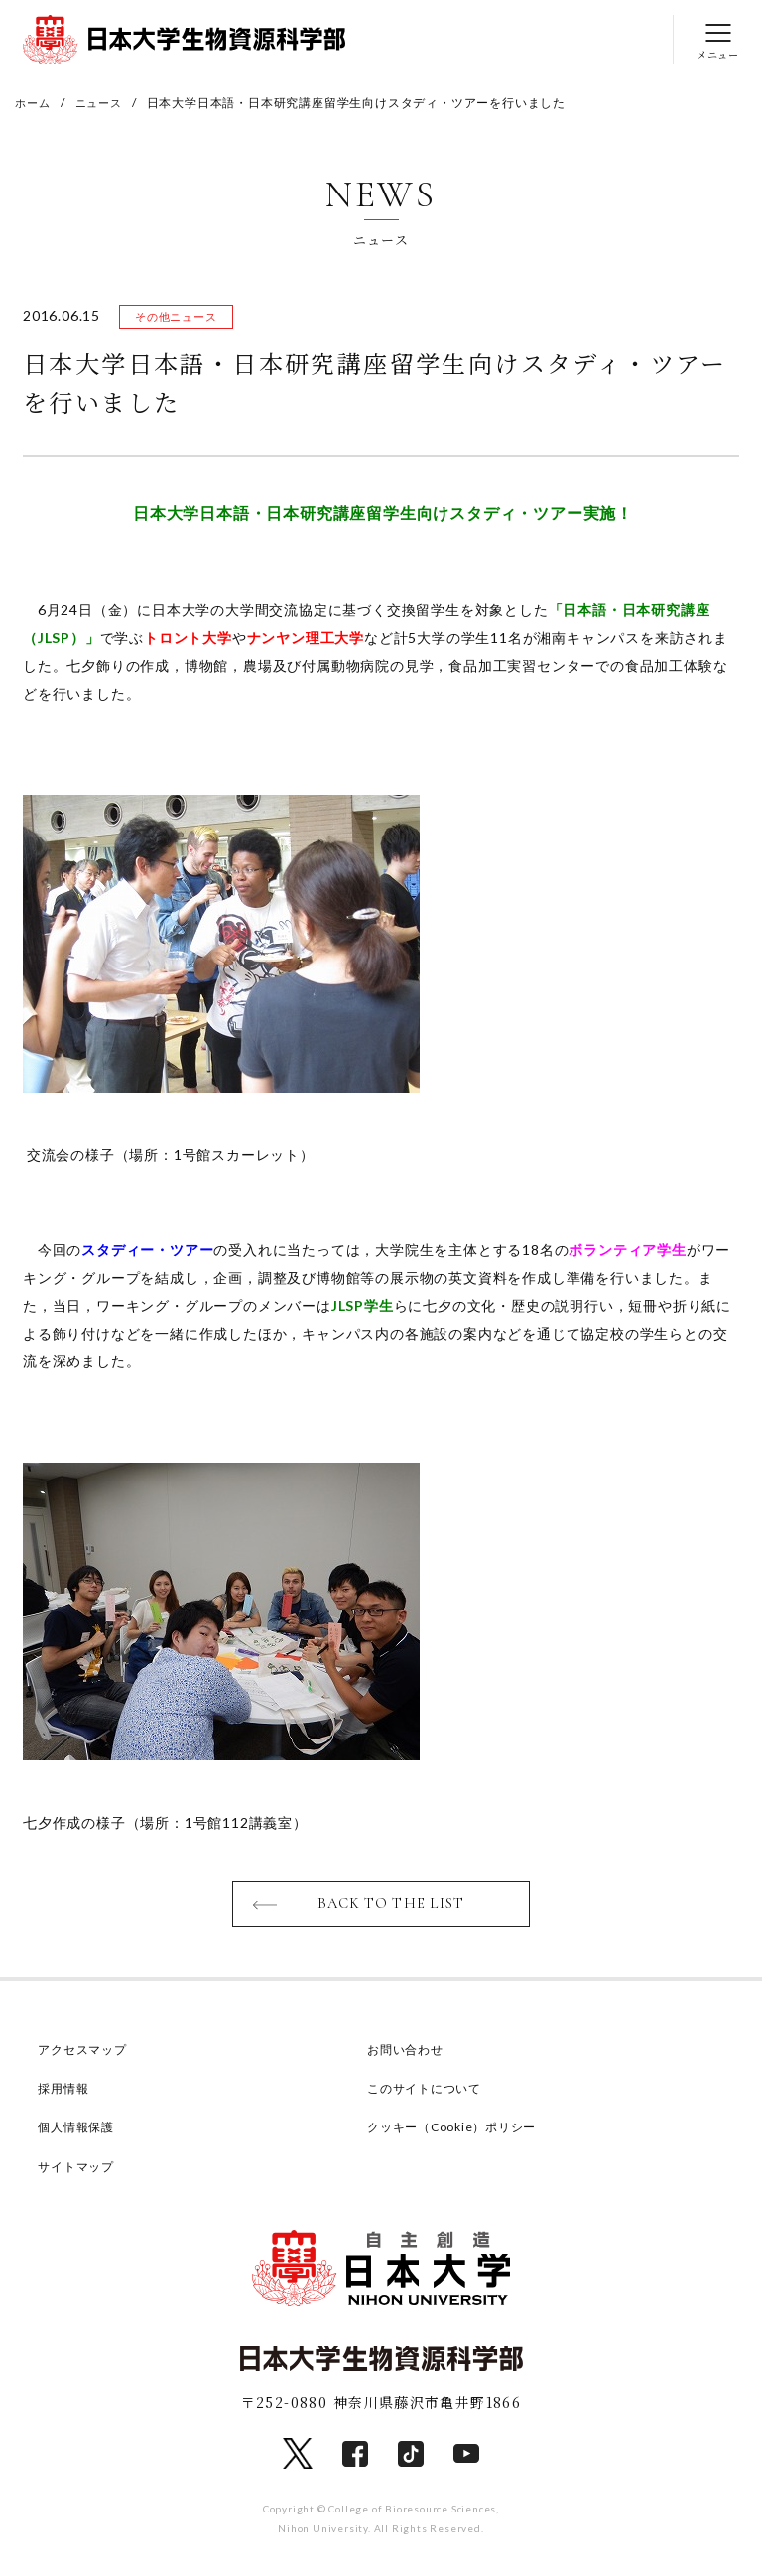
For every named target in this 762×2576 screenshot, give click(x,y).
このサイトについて (428, 2092)
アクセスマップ (86, 2053)
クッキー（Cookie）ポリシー (459, 2130)
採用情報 (65, 2092)
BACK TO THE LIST (391, 1907)
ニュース (103, 102)
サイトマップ (79, 2169)
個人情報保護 (79, 2130)
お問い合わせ (408, 2053)
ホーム (34, 102)
